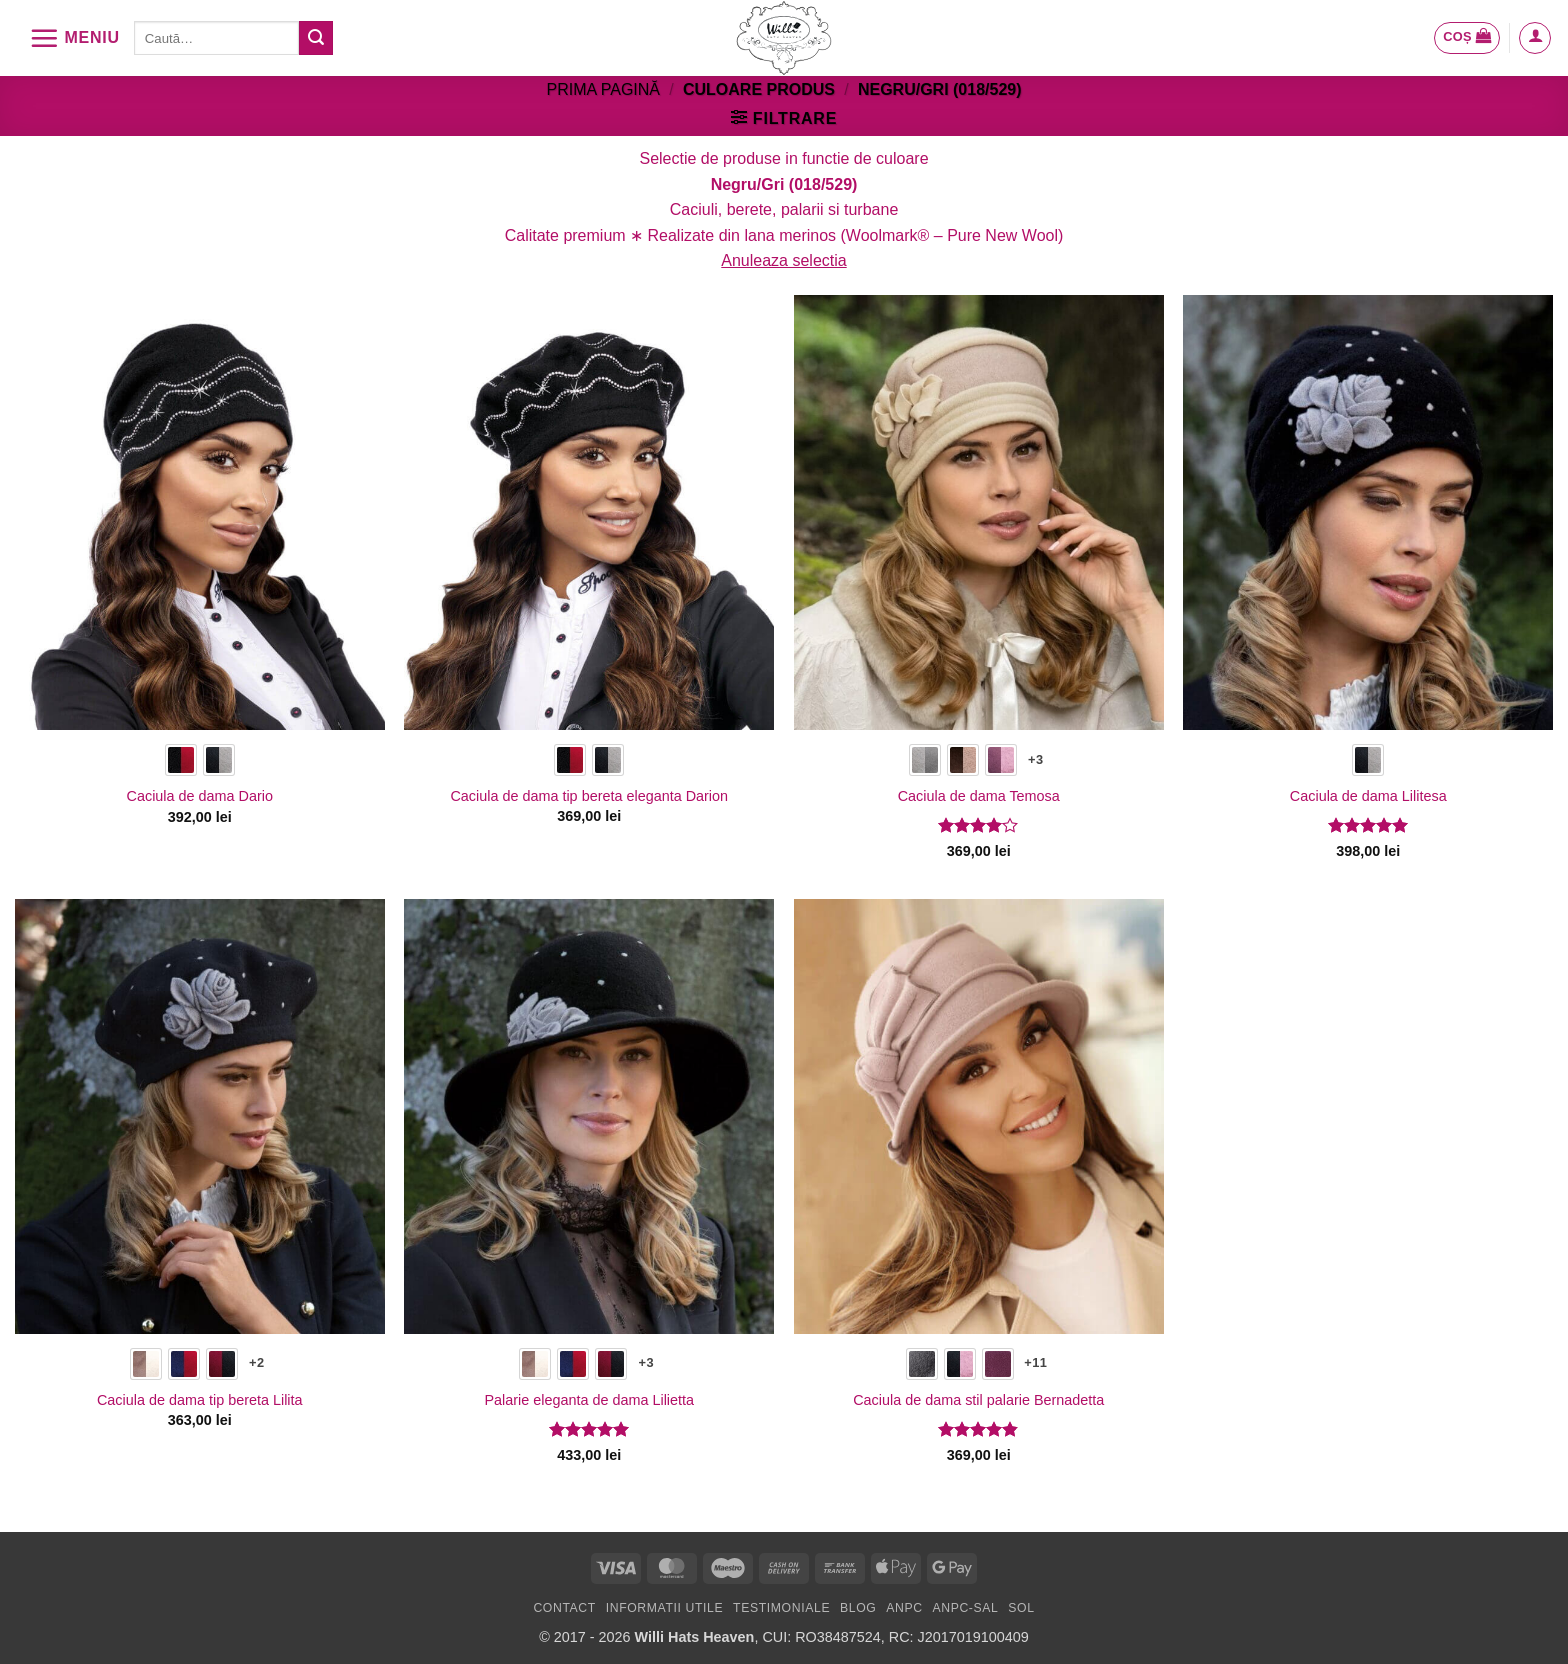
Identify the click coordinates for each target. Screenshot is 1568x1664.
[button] (74, 38)
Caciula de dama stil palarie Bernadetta (978, 1400)
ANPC (904, 1608)
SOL (1021, 1608)
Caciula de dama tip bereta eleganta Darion (589, 796)
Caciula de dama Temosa (979, 796)
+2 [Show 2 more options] (256, 1362)
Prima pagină (603, 89)
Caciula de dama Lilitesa (1368, 796)
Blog (858, 1608)
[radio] (181, 760)
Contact (564, 1608)
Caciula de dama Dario (200, 796)
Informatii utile (665, 1608)
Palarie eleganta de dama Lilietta (589, 1400)
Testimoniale (781, 1608)
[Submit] (316, 38)
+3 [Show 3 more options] (1035, 759)
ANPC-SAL (965, 1608)
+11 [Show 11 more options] (1035, 1362)
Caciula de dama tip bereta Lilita (200, 1400)
